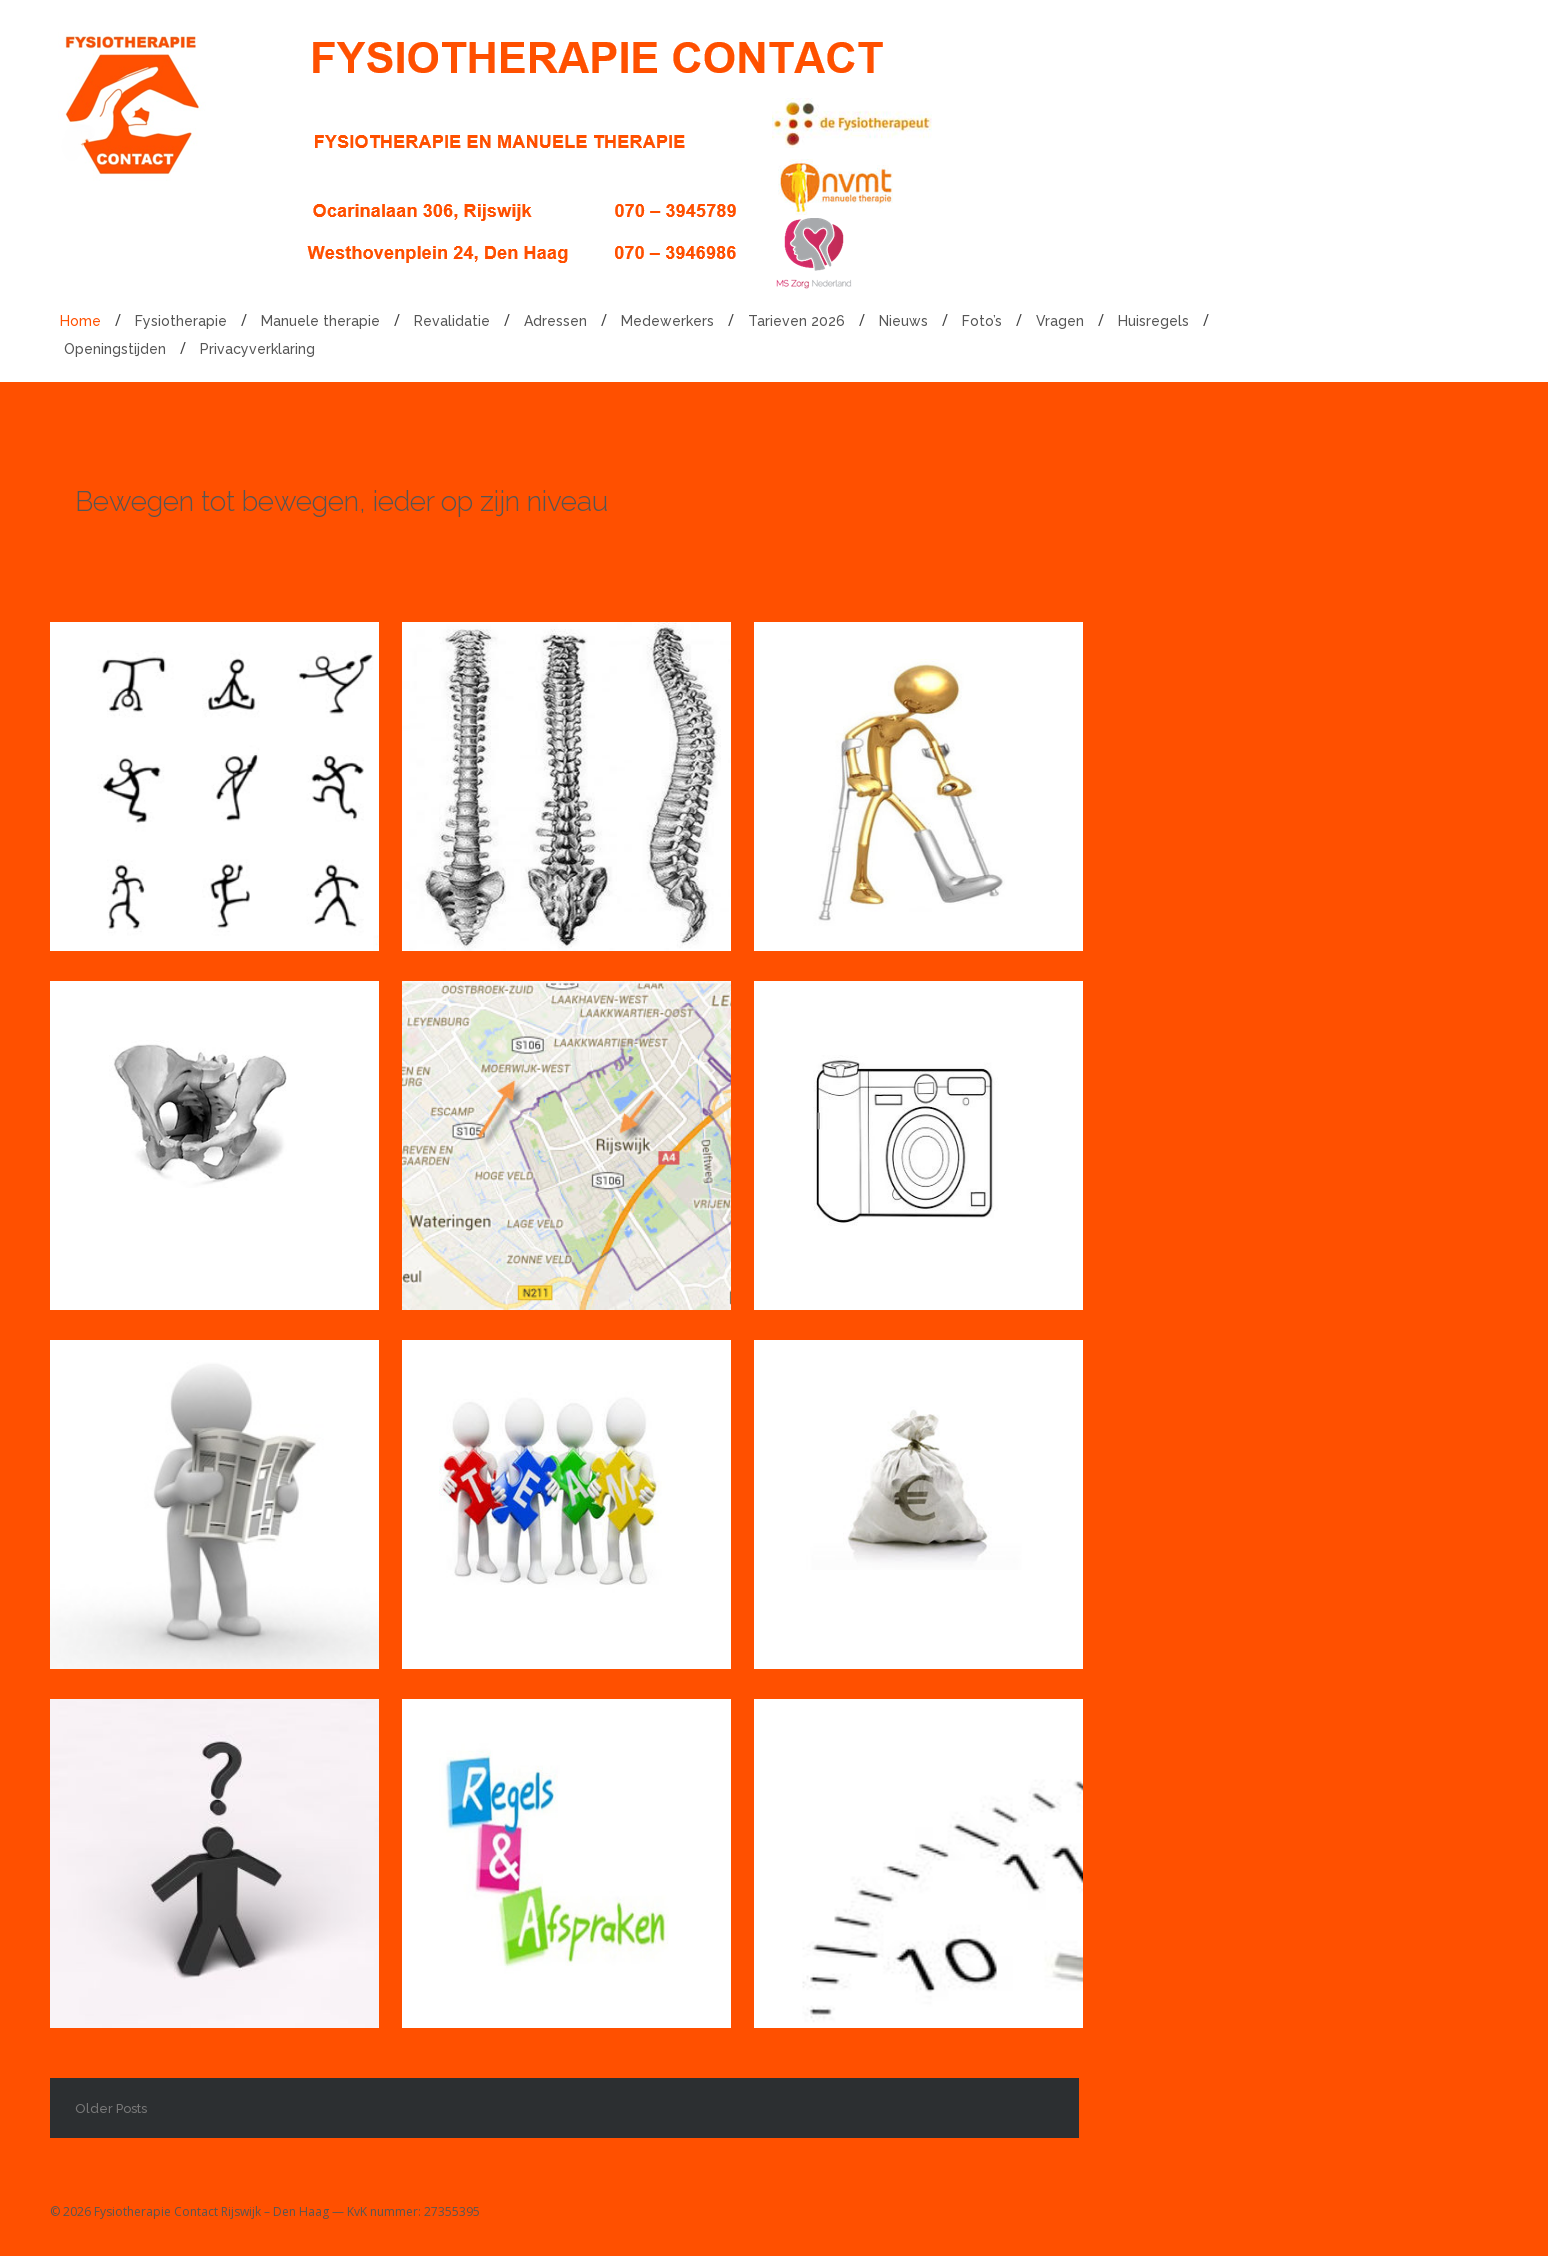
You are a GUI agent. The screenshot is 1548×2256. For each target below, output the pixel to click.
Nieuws (903, 321)
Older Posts (111, 2108)
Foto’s (982, 321)
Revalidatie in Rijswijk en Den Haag (917, 738)
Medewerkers (667, 321)
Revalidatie (452, 321)
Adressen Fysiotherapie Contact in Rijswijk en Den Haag (564, 1141)
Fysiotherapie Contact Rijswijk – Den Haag (211, 2211)
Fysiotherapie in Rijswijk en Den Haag (204, 738)
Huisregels (1153, 321)
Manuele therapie (320, 321)
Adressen (555, 321)
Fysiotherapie (181, 321)
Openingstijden (115, 349)
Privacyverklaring (257, 349)
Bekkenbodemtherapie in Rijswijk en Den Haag (253, 1097)
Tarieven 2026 (796, 321)
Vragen (1060, 321)
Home (80, 321)
